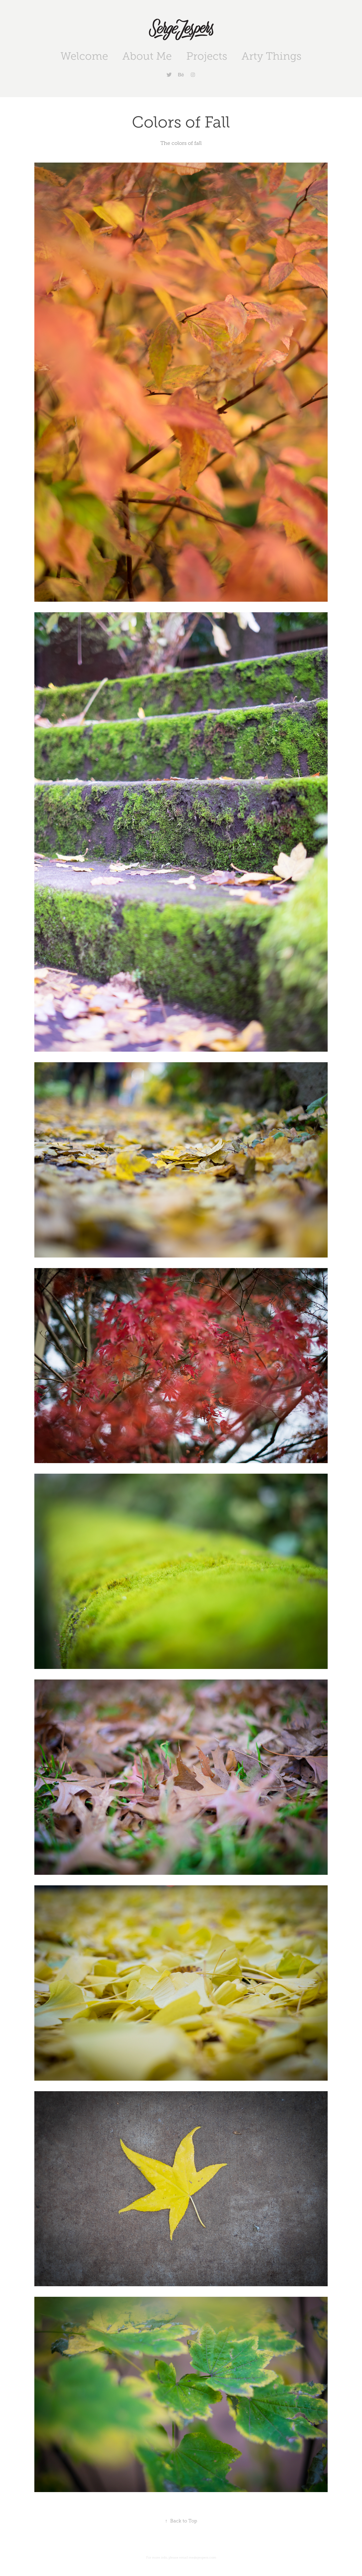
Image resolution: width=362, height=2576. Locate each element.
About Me (147, 56)
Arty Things (271, 56)
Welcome (84, 56)
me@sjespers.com (202, 2557)
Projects (206, 56)
